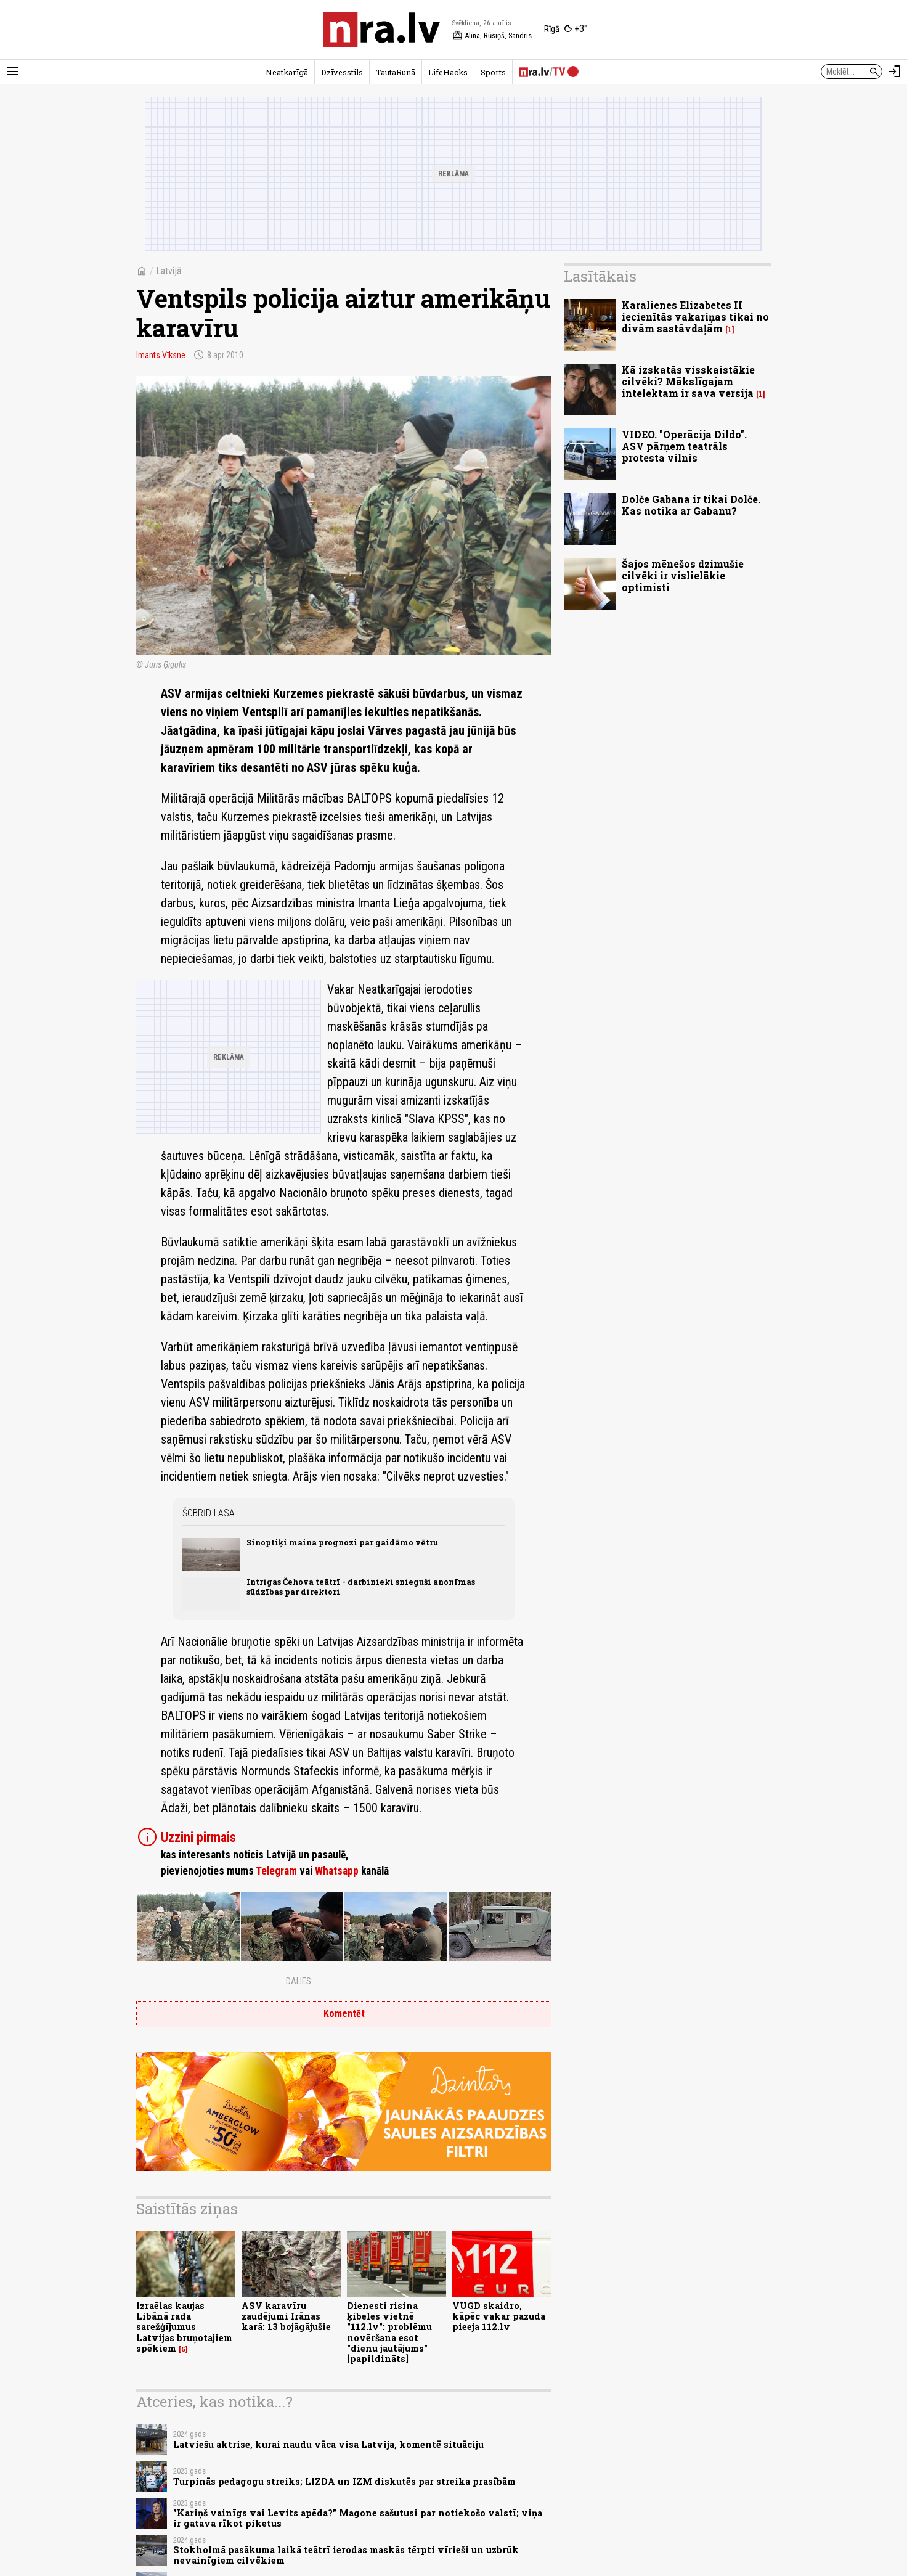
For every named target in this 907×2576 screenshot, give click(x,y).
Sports (493, 72)
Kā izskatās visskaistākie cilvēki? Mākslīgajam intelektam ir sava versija (688, 381)
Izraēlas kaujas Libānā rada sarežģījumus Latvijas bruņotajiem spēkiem (184, 2327)
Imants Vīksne (160, 355)
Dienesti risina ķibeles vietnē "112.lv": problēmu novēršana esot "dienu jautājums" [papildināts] (389, 2332)
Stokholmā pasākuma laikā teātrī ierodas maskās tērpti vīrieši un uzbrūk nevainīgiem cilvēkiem (346, 2555)
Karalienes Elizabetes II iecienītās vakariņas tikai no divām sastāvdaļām (695, 316)
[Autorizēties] (894, 71)
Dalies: (299, 1981)
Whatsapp (337, 1871)
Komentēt (344, 2013)
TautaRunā (395, 72)
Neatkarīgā (287, 72)
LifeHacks (448, 72)
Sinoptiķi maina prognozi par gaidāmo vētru (342, 1542)
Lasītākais (600, 276)
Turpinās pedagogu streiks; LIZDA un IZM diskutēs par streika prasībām (344, 2481)
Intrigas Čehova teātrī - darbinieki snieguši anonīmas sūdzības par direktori (360, 1586)
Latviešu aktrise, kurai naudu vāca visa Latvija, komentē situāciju (328, 2444)
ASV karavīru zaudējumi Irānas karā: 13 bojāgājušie (286, 2316)
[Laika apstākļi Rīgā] (566, 29)
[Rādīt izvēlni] (12, 71)
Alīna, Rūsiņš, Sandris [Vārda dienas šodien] (492, 36)
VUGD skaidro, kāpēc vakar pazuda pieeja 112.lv (498, 2316)
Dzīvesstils (342, 72)
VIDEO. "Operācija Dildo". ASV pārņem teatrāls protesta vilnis (684, 446)
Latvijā (169, 271)
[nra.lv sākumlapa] (381, 29)
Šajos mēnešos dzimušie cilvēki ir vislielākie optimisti (683, 575)
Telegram (276, 1871)
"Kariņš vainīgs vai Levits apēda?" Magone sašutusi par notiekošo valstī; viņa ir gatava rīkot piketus (357, 2518)
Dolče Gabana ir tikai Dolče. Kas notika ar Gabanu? (691, 505)
